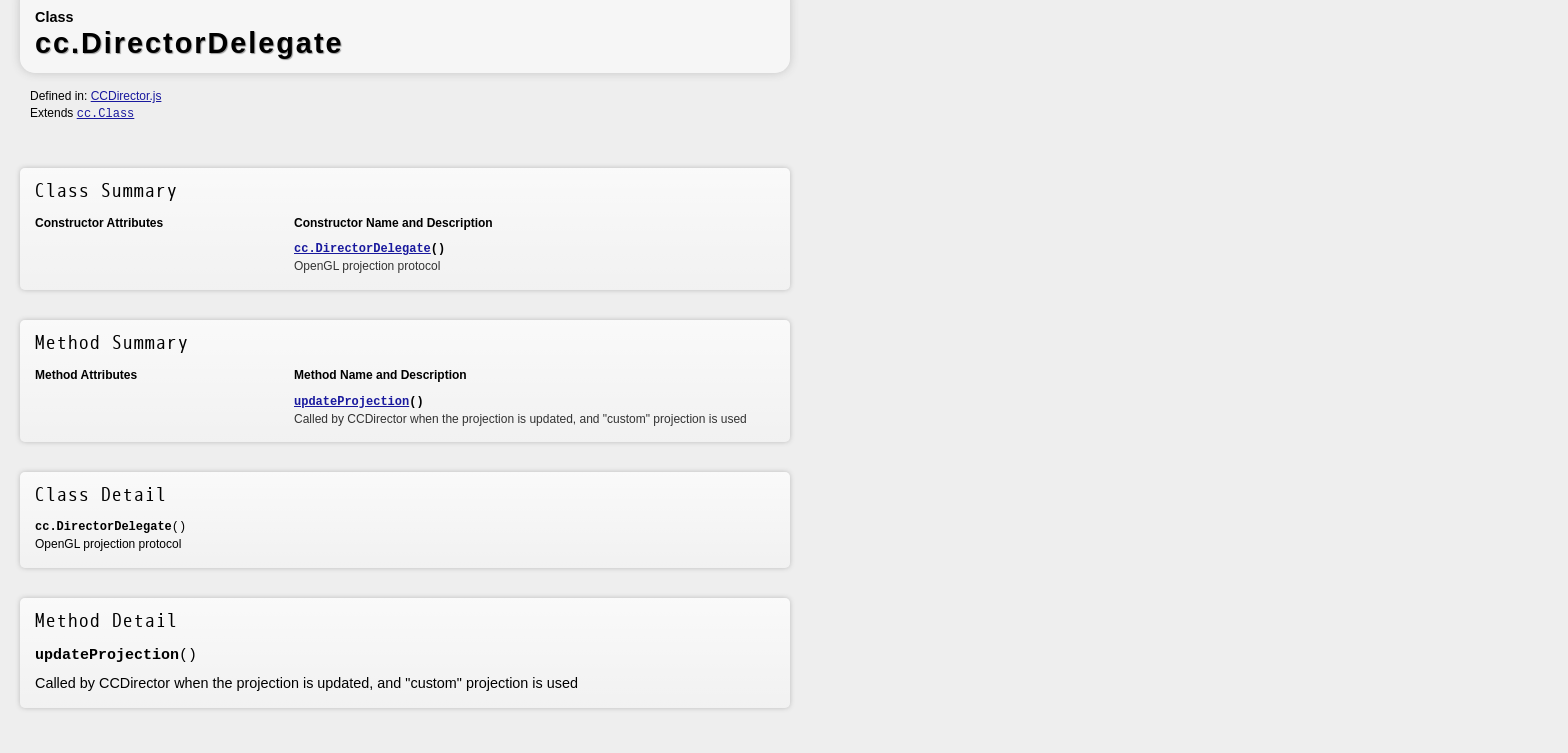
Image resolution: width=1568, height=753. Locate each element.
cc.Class (106, 114)
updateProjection (351, 402)
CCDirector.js (126, 96)
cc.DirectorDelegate (362, 249)
